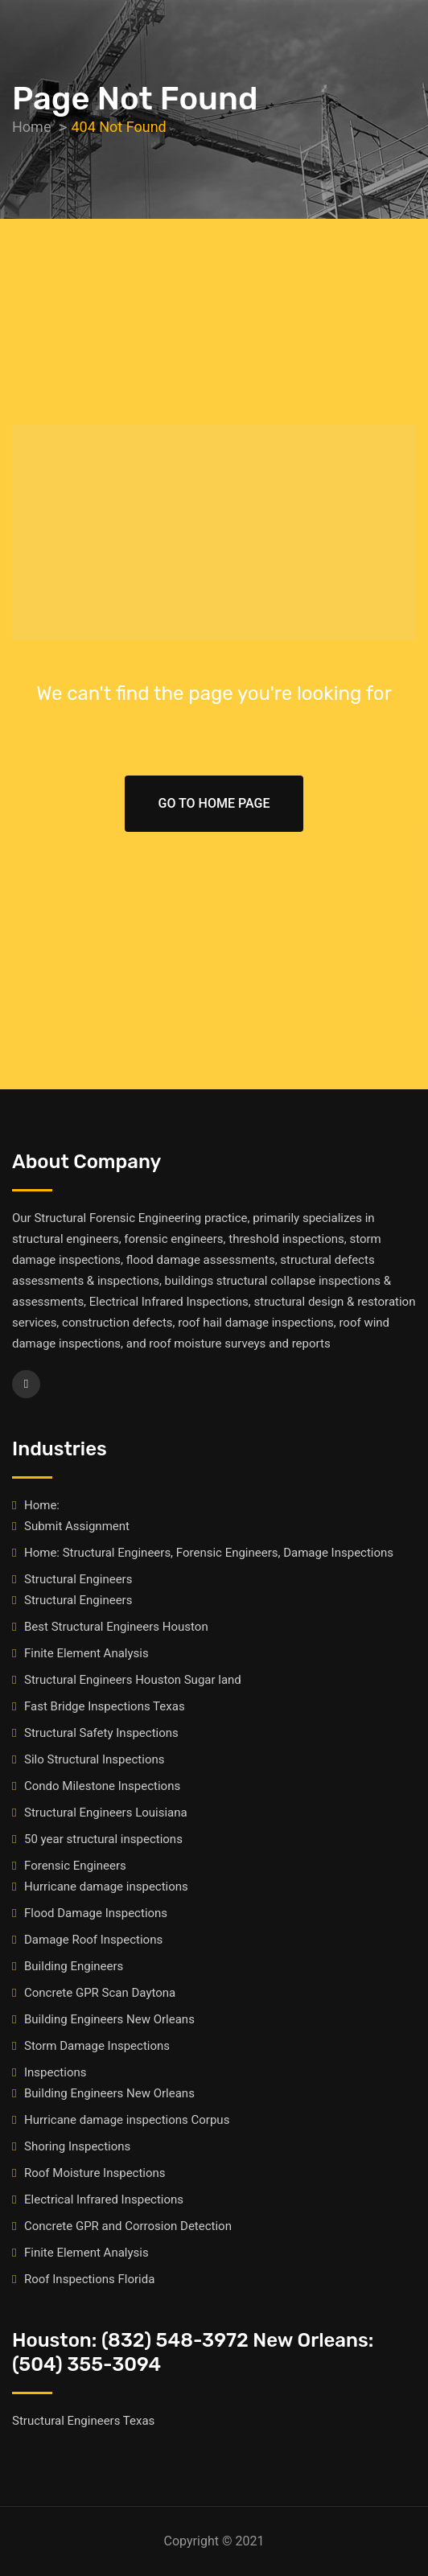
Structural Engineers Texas (83, 2420)
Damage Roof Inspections (93, 1939)
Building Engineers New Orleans (109, 2019)
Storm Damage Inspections (97, 2046)
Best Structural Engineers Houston (116, 1626)
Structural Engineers (78, 1579)
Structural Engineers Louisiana (105, 1812)
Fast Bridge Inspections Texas (104, 1706)
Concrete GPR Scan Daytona (99, 1992)
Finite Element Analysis (86, 1653)
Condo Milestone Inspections (102, 1786)
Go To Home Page (214, 803)
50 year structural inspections (103, 1839)
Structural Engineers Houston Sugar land (132, 1680)
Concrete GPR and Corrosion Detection (128, 2226)
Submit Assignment (77, 1526)
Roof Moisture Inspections (95, 2173)
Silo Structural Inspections (94, 1759)
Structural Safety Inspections (101, 1733)
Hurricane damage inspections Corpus (126, 2120)
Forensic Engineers (75, 1865)
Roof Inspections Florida (89, 2279)
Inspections (55, 2072)
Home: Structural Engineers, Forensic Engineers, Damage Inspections (208, 1552)
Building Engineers (73, 1966)
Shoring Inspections (77, 2146)
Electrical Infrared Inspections (103, 2199)
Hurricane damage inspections (106, 1886)
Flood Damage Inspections (95, 1913)
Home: (42, 1505)
